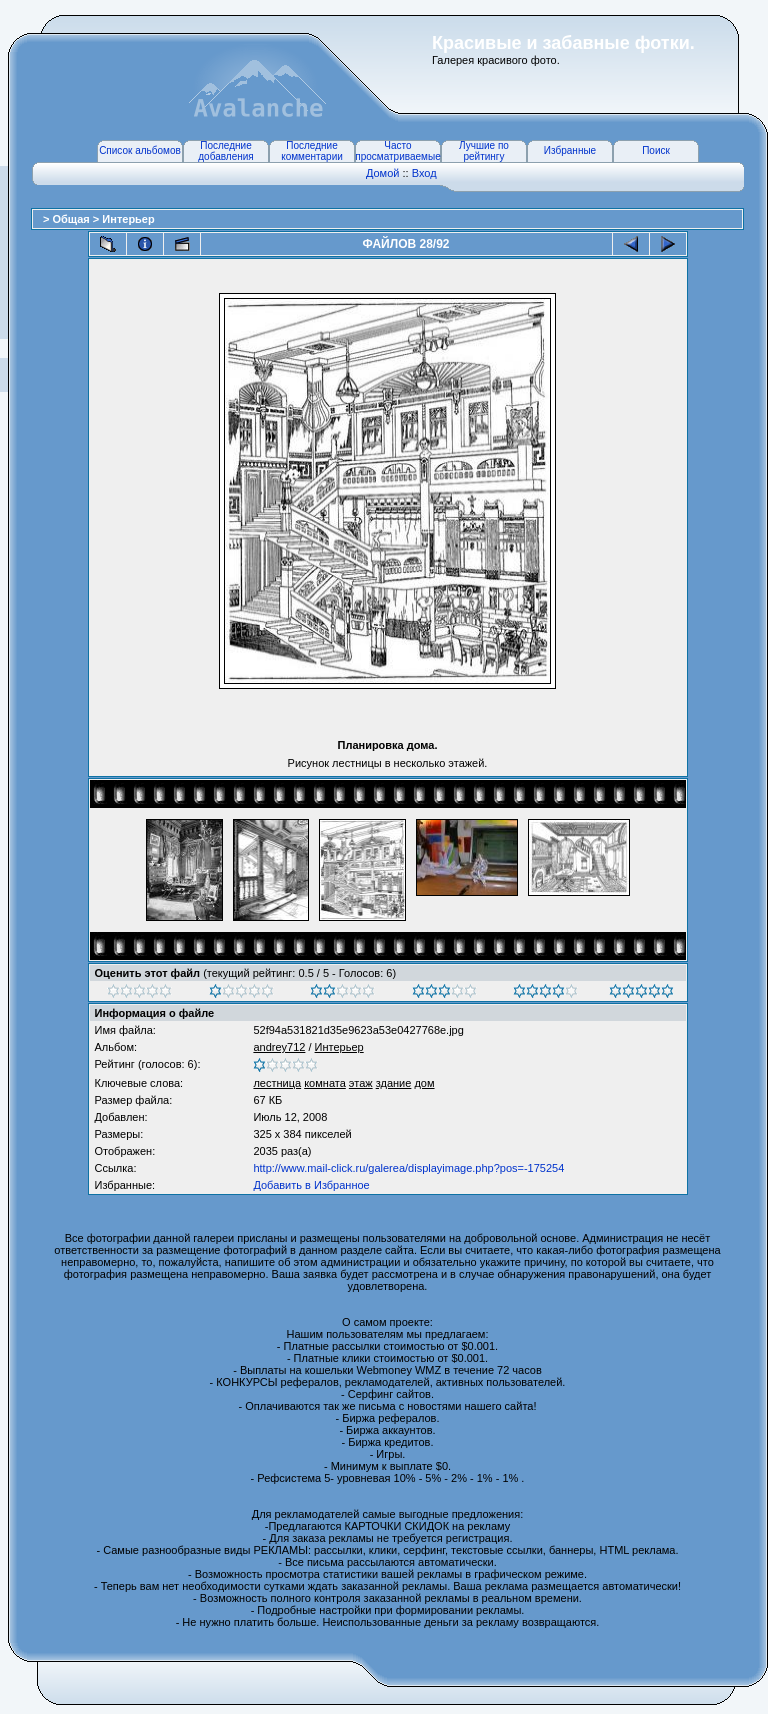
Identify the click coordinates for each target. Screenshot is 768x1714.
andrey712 (279, 1047)
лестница (277, 1083)
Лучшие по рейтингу (484, 151)
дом (424, 1083)
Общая (72, 219)
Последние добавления (225, 151)
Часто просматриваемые (397, 151)
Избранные (570, 150)
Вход (424, 173)
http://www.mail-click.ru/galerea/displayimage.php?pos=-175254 (408, 1168)
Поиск (656, 150)
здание (394, 1083)
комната (325, 1083)
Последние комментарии (312, 151)
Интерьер (128, 219)
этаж (361, 1083)
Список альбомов (140, 150)
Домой (383, 173)
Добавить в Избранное (311, 1185)
